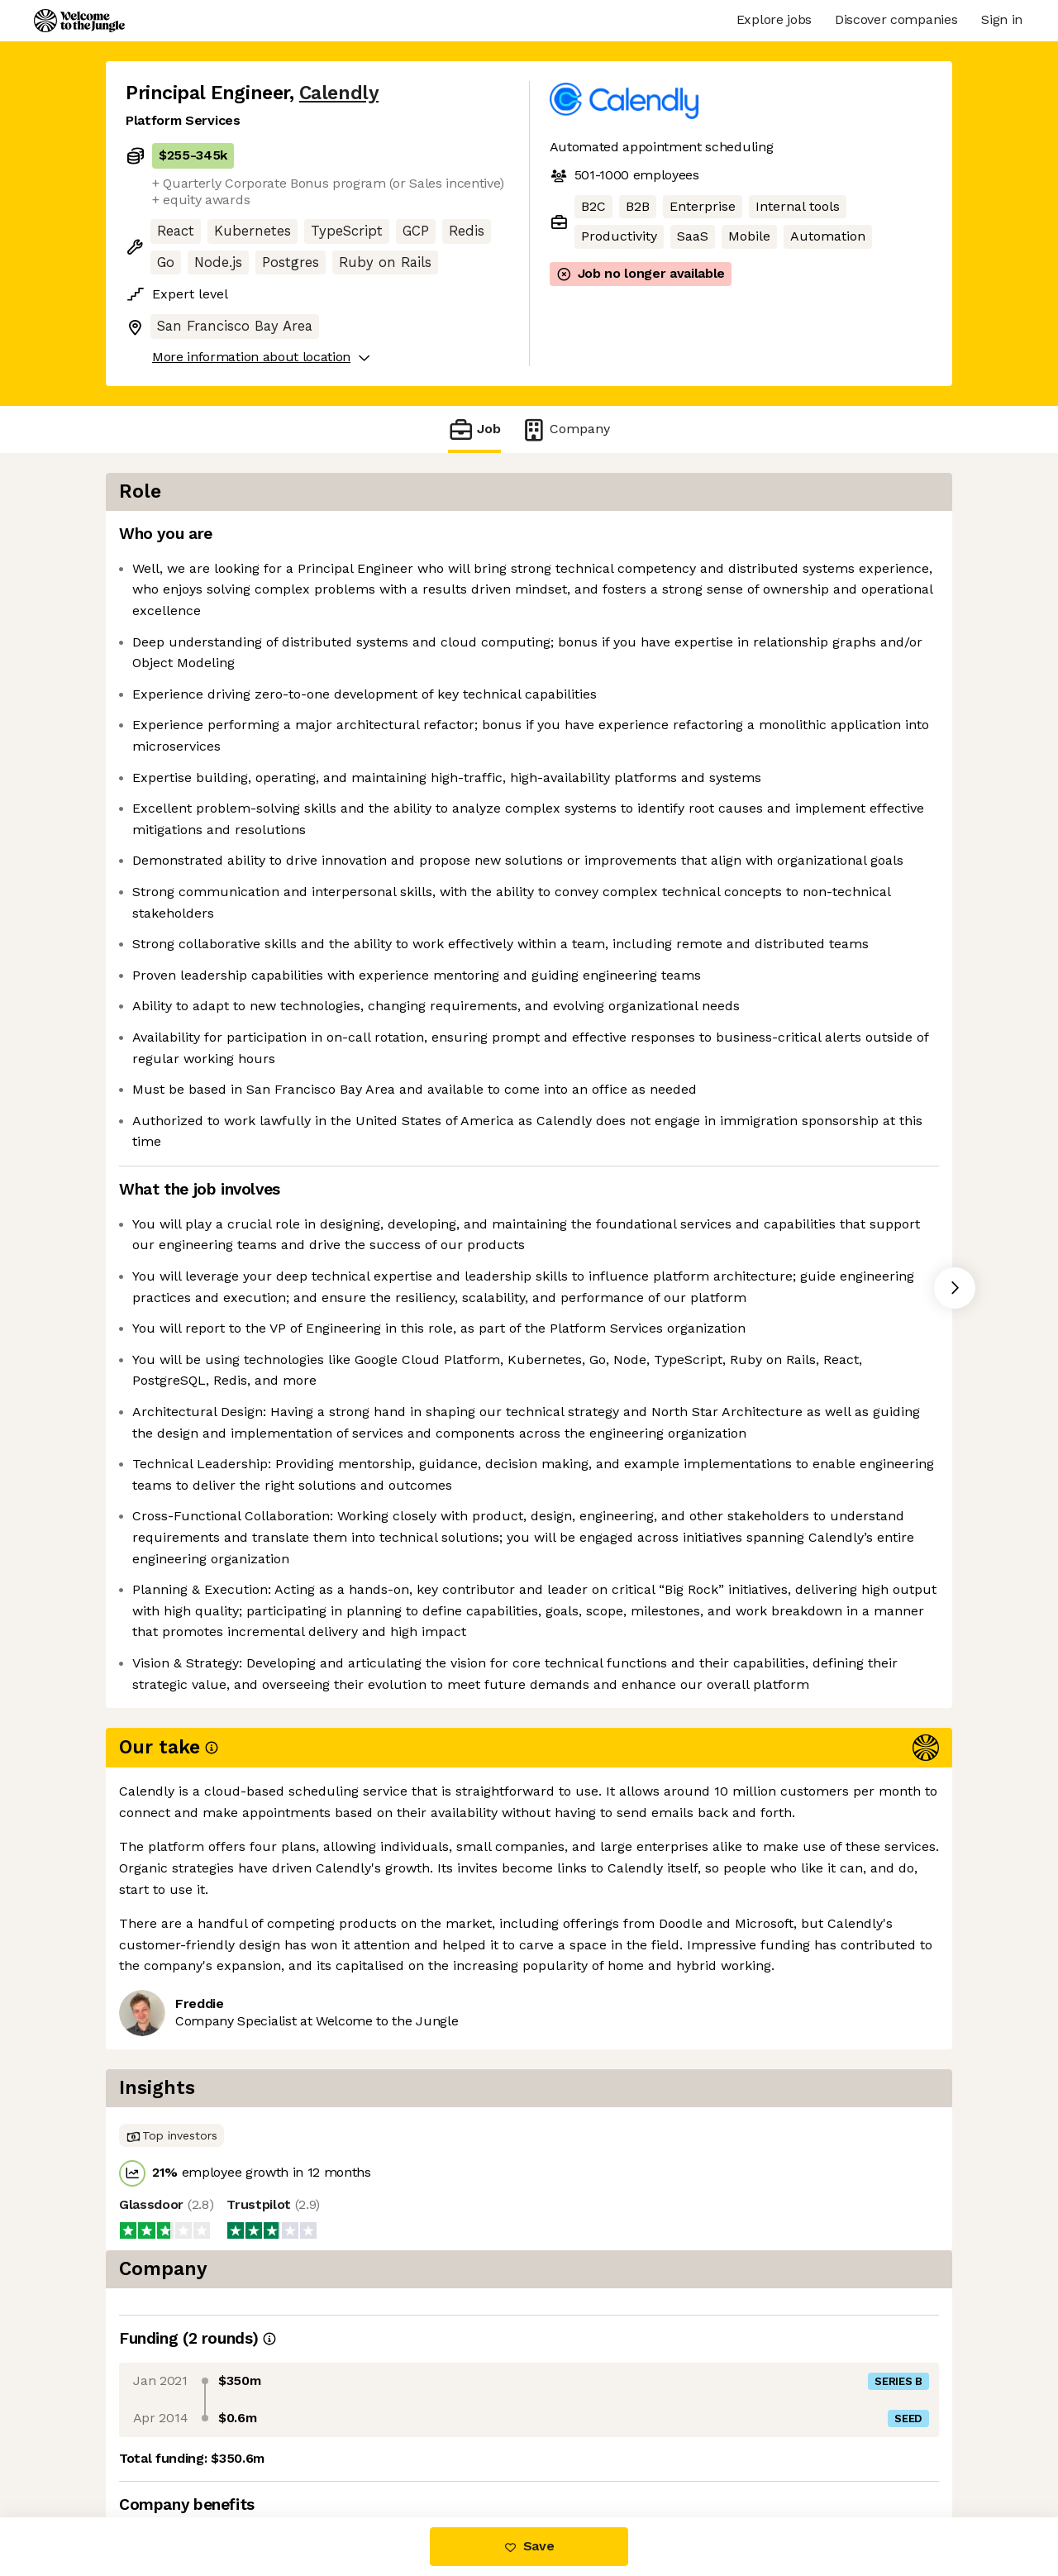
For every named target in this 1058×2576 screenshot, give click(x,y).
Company (565, 429)
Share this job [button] (171, 2447)
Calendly (339, 93)
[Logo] (79, 20)
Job (474, 429)
